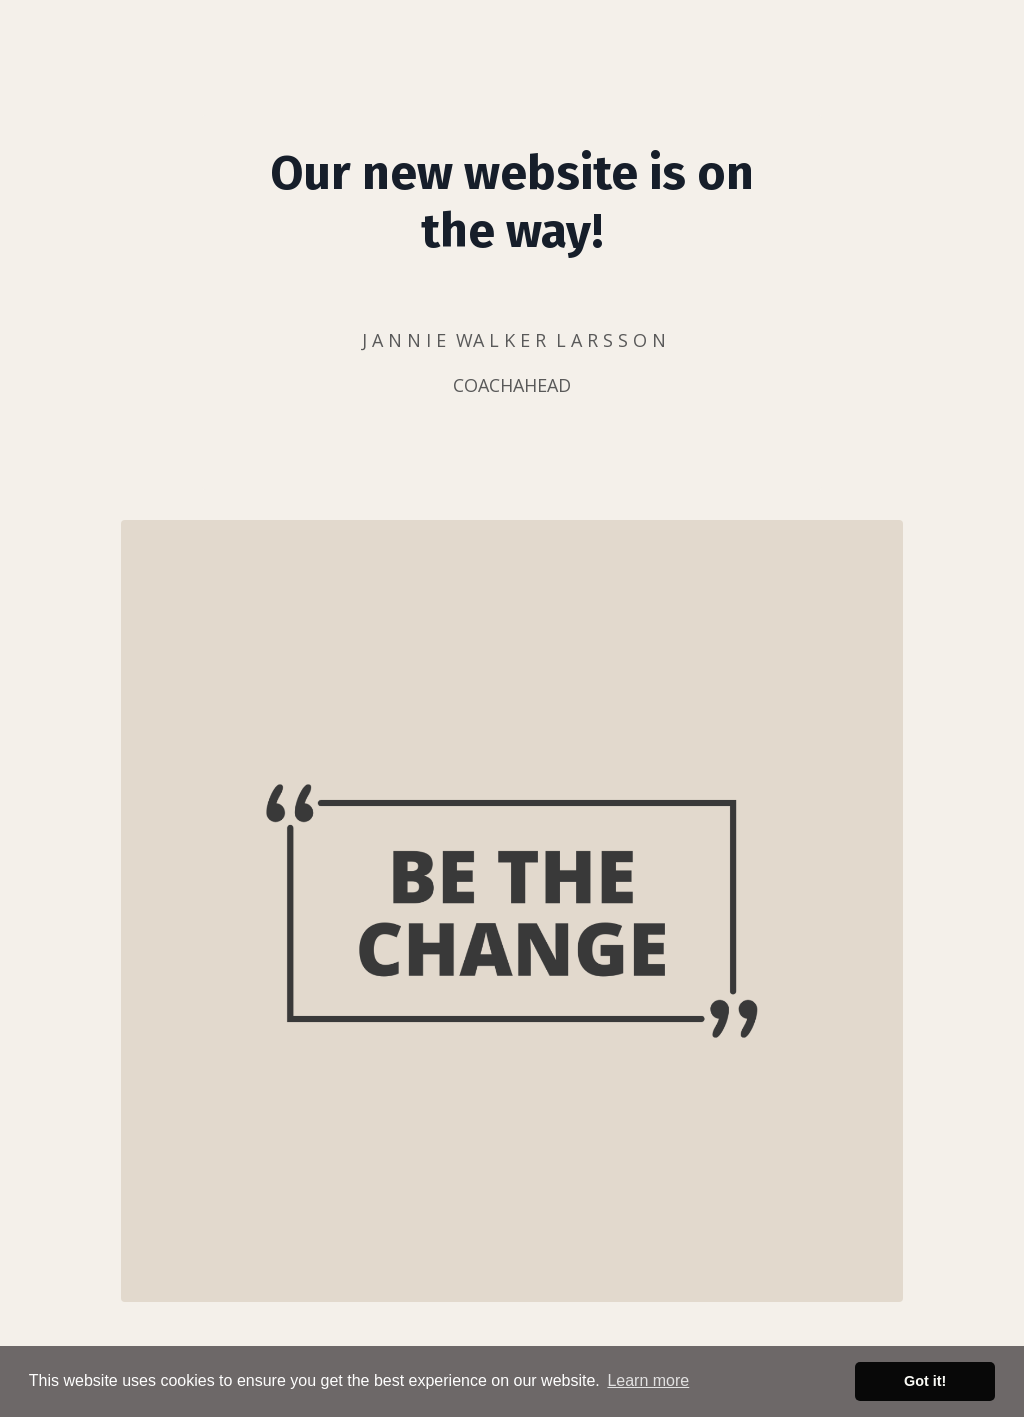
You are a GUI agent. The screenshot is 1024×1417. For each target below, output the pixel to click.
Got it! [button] (925, 1381)
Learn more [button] (648, 1380)
